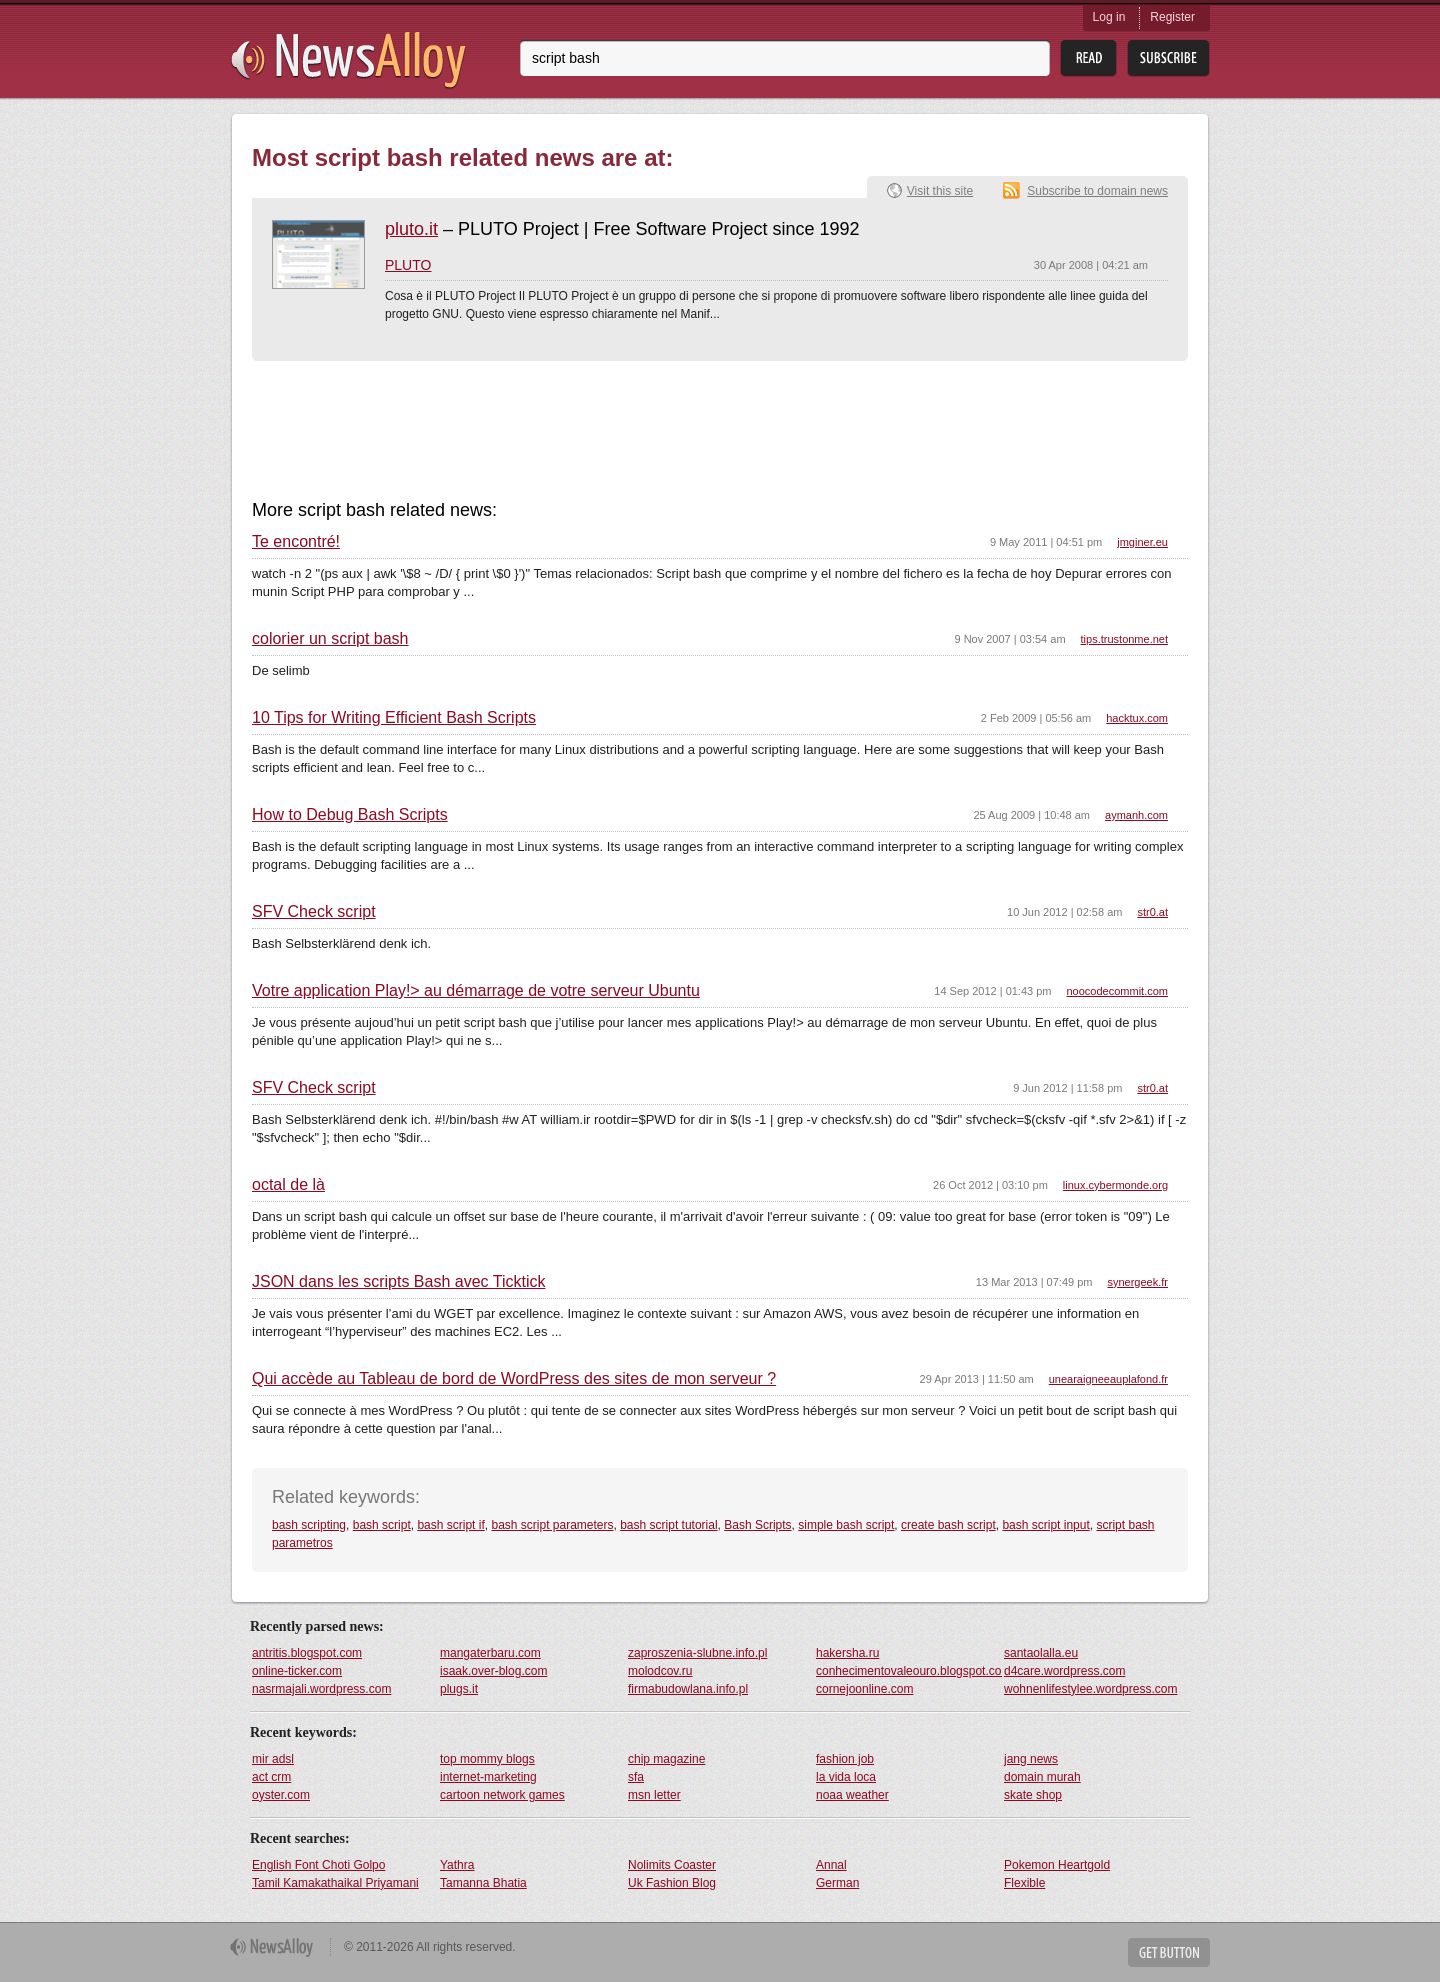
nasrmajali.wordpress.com (321, 1689)
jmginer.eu (1142, 542)
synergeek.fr (1137, 1282)
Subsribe (1168, 58)
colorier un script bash (330, 639)
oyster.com (281, 1795)
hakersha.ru (847, 1653)
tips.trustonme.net (1124, 639)
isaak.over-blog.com (493, 1671)
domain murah (1042, 1777)
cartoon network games (502, 1795)
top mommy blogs (487, 1759)
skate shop (1033, 1795)
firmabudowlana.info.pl (688, 1689)
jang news (1031, 1759)
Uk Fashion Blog (672, 1883)
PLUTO (408, 265)
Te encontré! (296, 542)
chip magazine (666, 1759)
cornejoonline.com (864, 1689)
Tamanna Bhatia (483, 1883)
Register (1172, 17)
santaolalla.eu (1041, 1653)
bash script (382, 1525)
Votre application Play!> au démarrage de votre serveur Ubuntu (476, 991)
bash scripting (309, 1525)
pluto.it (411, 229)
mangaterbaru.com (490, 1653)
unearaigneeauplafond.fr (1108, 1379)
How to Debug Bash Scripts (350, 815)
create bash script (948, 1525)
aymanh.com (1136, 815)
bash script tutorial (668, 1525)
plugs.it (459, 1689)
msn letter (654, 1795)
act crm (271, 1777)
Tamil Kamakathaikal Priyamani (335, 1883)
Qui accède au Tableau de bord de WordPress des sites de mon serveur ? (514, 1379)
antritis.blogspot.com (307, 1653)
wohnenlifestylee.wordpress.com (1090, 1689)
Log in (1109, 17)
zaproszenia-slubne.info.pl (697, 1653)
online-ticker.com (297, 1671)
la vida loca (846, 1777)
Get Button (1169, 1952)
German (837, 1883)
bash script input (1045, 1525)
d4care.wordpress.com (1064, 1671)
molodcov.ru (660, 1671)
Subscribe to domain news (1097, 191)
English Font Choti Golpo (318, 1865)
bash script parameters (552, 1525)
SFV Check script (314, 912)
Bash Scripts (757, 1525)
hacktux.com (1137, 718)
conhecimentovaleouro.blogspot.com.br (909, 1671)
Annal (831, 1865)
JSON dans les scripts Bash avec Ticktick (398, 1282)
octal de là (288, 1185)
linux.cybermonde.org (1115, 1185)
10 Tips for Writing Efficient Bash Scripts (394, 718)
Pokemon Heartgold (1057, 1865)
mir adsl (273, 1759)
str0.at (1152, 912)
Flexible (1024, 1883)
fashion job (845, 1759)
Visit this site (940, 191)
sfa (636, 1777)
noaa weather (852, 1795)
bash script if (450, 1525)
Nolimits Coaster (672, 1865)
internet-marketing (488, 1777)
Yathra (457, 1865)
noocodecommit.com (1118, 991)
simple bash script (846, 1525)
